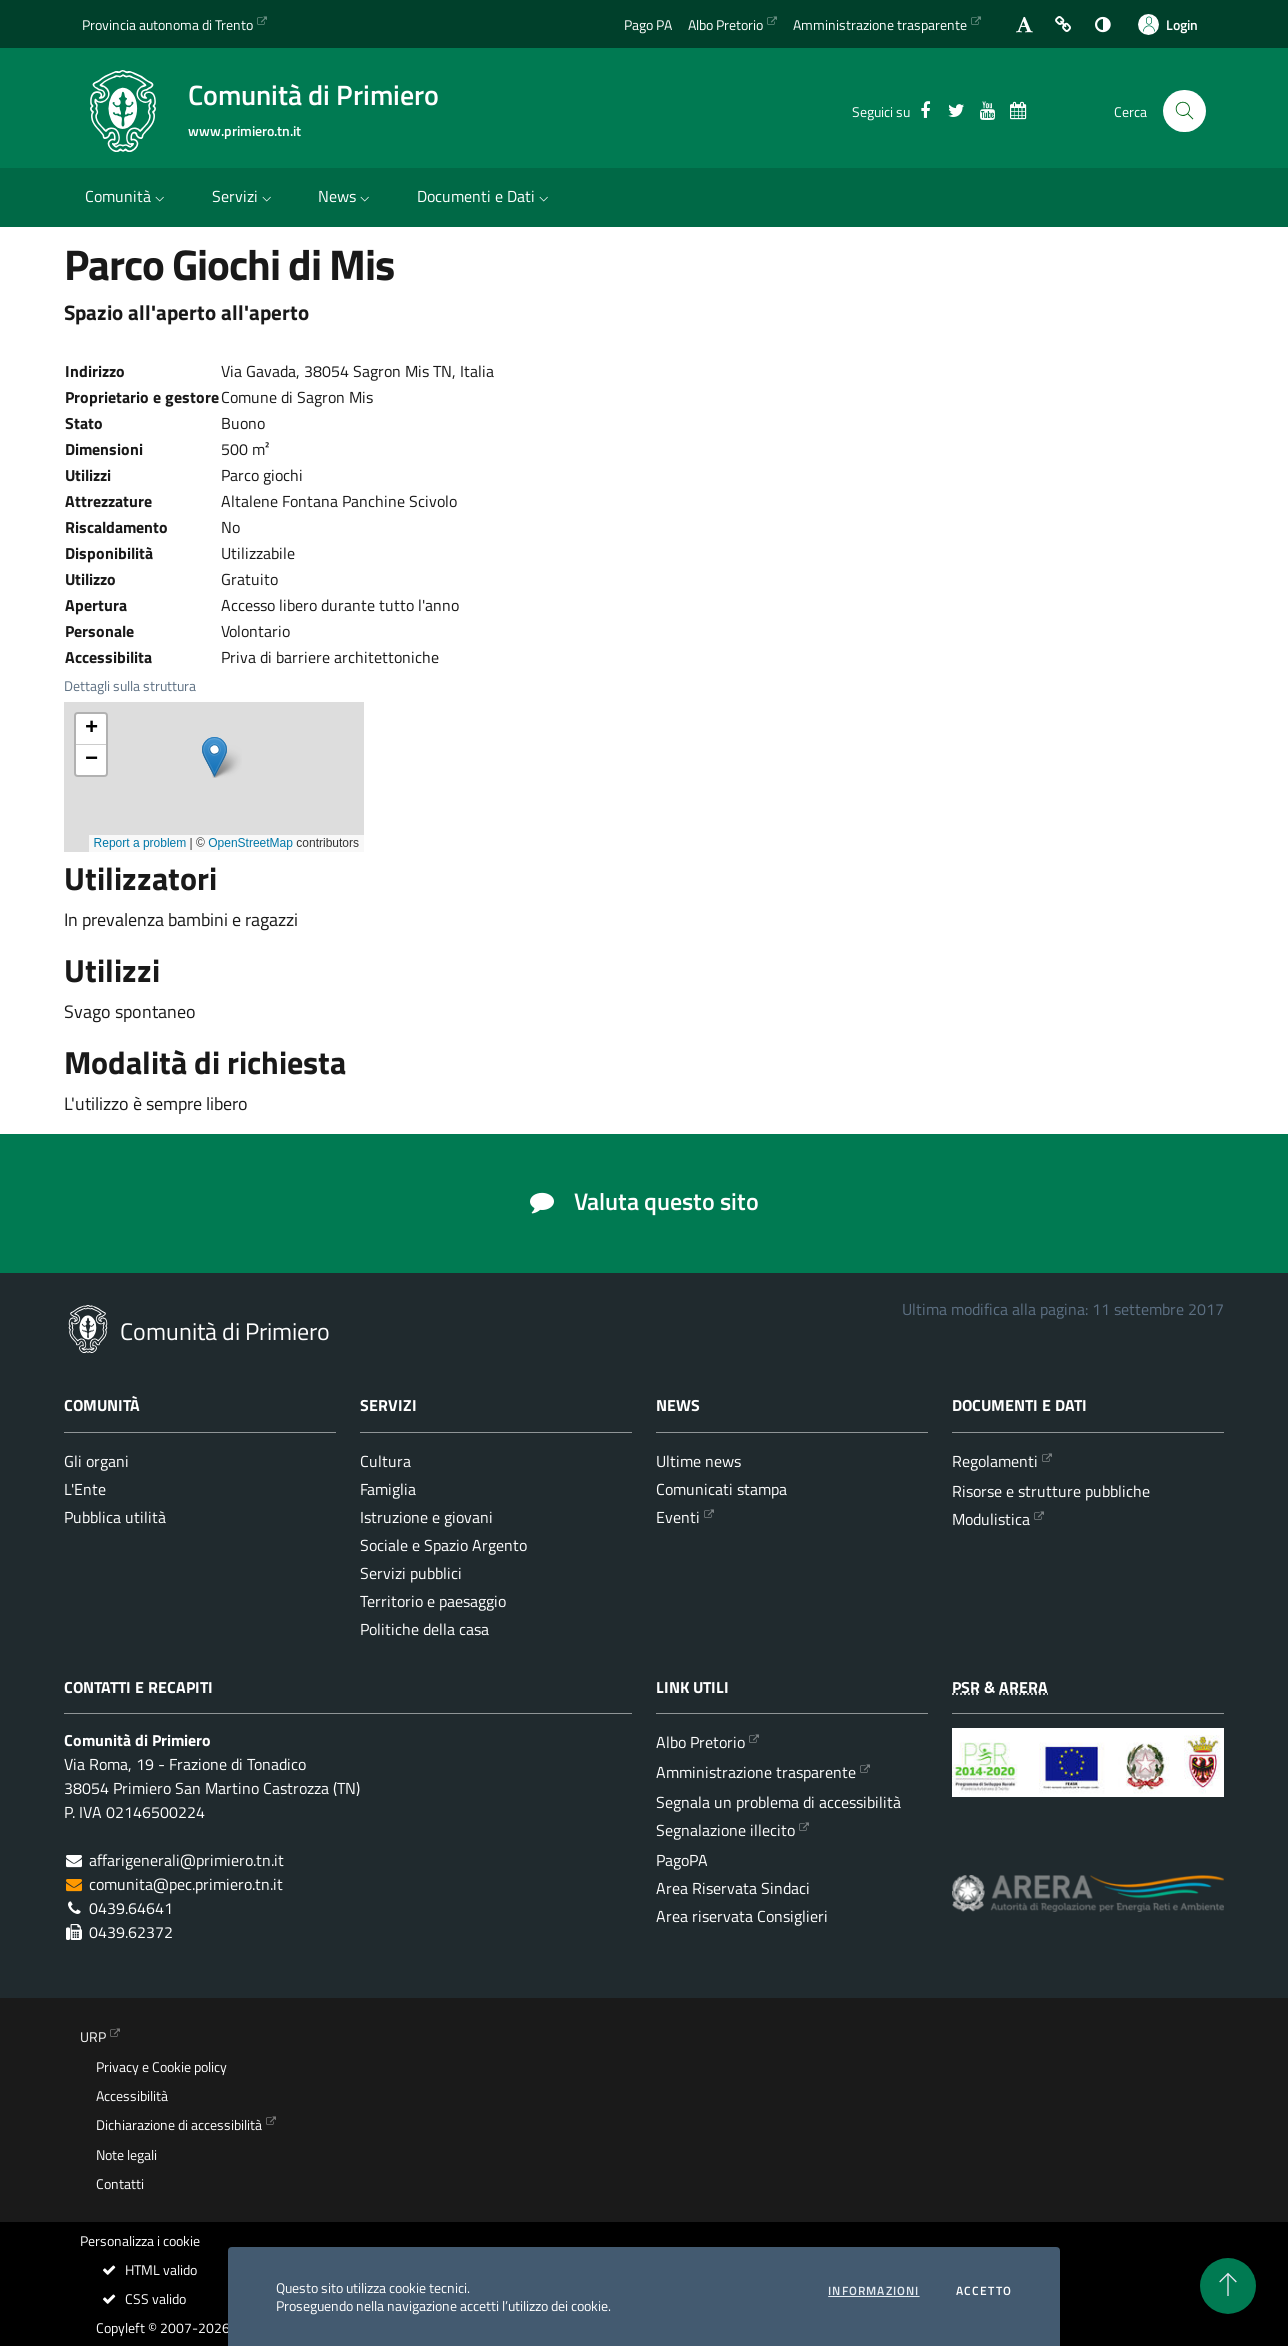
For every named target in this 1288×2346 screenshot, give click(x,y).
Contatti (120, 2184)
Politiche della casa (424, 1629)
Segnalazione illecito (725, 1830)
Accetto (984, 2291)
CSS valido (143, 2299)
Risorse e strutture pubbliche (1051, 1491)
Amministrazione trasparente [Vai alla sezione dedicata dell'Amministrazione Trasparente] (880, 24)
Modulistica (991, 1519)
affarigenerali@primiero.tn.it (186, 1860)
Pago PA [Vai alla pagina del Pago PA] (648, 24)
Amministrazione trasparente (756, 1772)
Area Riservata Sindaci (733, 1888)
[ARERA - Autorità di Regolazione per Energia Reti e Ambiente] (1088, 1908)
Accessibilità (132, 2096)
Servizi (244, 196)
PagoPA (682, 1860)
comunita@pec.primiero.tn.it (186, 1884)
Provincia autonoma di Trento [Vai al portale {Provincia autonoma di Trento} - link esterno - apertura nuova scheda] (167, 24)
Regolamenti (995, 1461)
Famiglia (388, 1489)
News (346, 196)
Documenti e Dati (485, 196)
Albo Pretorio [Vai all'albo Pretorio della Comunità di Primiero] (725, 24)
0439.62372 (131, 1932)
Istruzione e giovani (426, 1517)
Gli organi (96, 1461)
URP (93, 2037)
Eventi (678, 1517)
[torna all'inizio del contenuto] (1228, 2286)
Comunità (127, 196)
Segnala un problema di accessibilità (778, 1802)
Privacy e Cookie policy (161, 2067)
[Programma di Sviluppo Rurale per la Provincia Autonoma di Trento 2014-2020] (1088, 1777)
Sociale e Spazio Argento (443, 1545)
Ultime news (698, 1461)
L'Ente (85, 1489)
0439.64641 (131, 1908)
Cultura (385, 1461)
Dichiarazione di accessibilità (179, 2125)
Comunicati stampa (721, 1489)
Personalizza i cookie (140, 2241)
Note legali (126, 2155)
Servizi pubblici (411, 1573)
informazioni (873, 2291)
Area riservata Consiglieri (742, 1916)
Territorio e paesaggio (433, 1601)
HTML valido (148, 2270)
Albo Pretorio (700, 1742)
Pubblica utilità (115, 1517)
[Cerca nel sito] (1184, 111)
